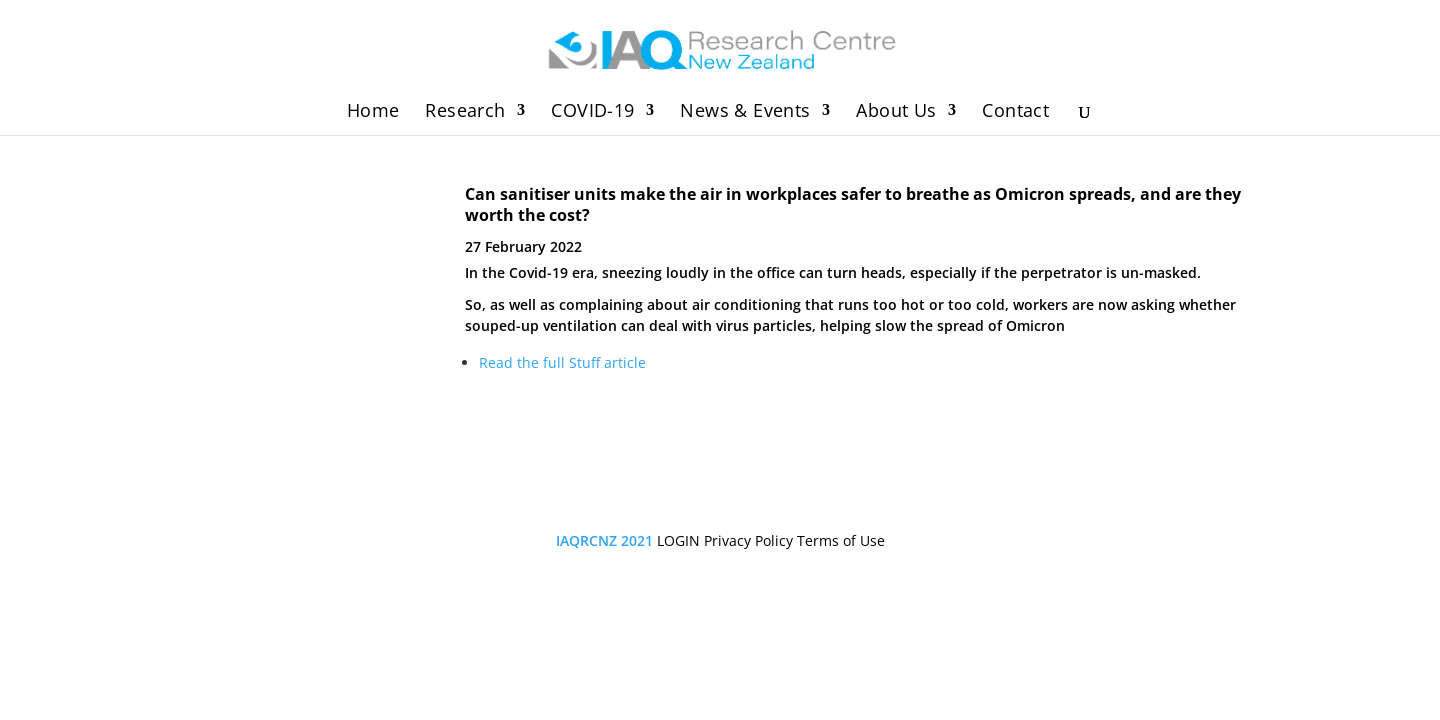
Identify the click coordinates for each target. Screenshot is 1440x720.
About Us (896, 112)
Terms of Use (841, 540)
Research (465, 112)
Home (373, 112)
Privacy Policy (748, 540)
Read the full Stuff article (562, 362)
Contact (1015, 112)
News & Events (745, 112)
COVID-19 (592, 112)
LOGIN (678, 540)
